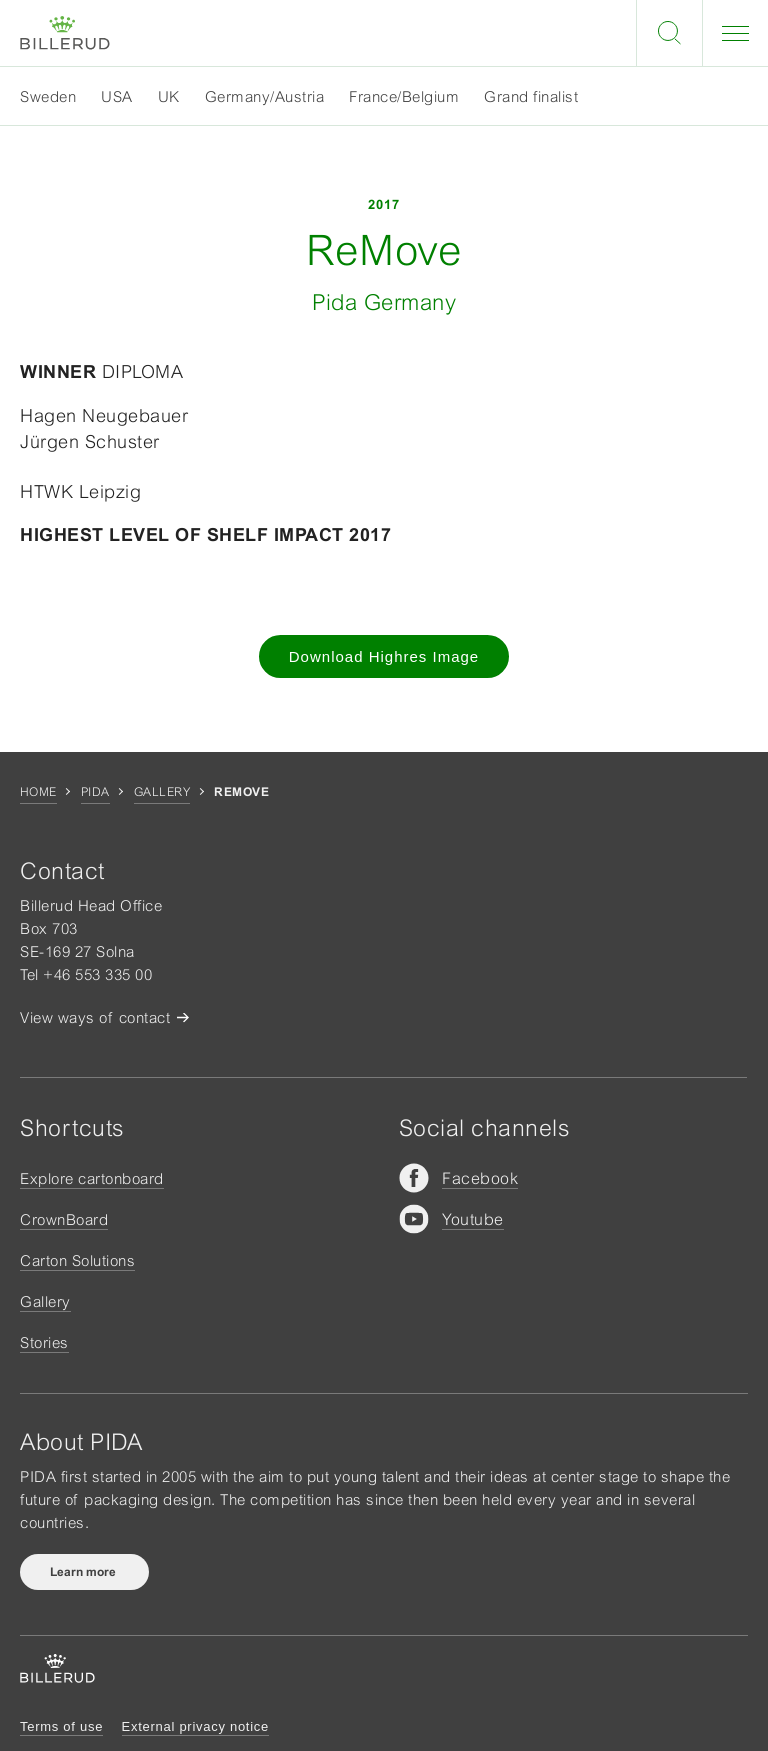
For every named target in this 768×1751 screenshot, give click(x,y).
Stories (44, 1342)
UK (169, 96)
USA (117, 96)
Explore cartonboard (92, 1178)
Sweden (48, 96)
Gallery (162, 792)
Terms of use (61, 1726)
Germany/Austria (265, 96)
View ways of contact (95, 1017)
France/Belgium (404, 96)
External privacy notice (195, 1726)
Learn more (84, 1572)
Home (38, 792)
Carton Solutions (77, 1260)
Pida (95, 792)
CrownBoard (64, 1219)
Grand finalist (531, 96)
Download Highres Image (384, 656)
